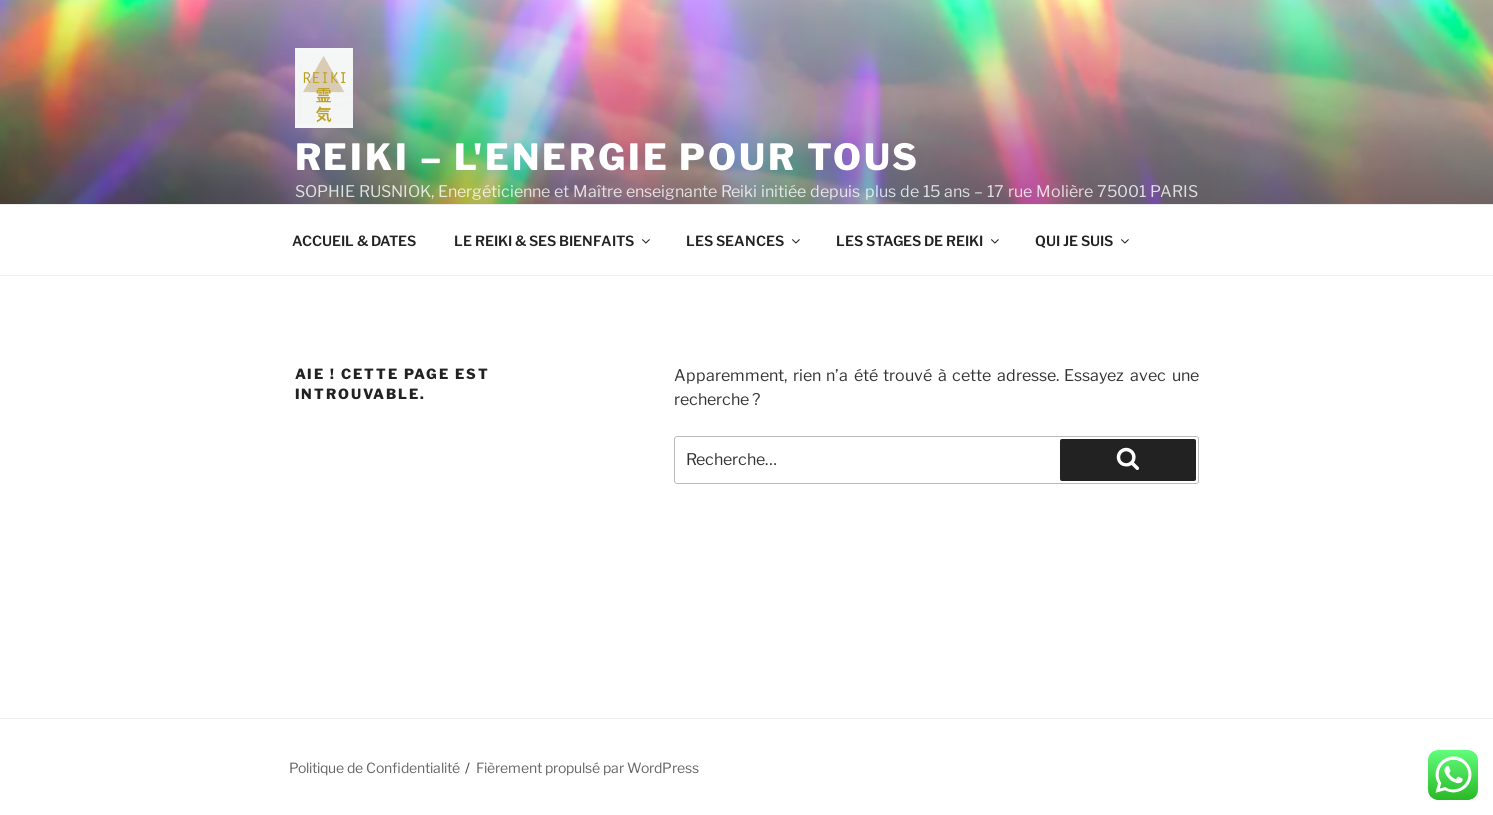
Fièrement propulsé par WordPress (587, 767)
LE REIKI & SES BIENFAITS (553, 240)
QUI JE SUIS (1083, 240)
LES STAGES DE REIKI (919, 240)
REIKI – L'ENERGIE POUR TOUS (608, 157)
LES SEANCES (744, 240)
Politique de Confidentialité (374, 767)
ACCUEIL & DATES (354, 240)
